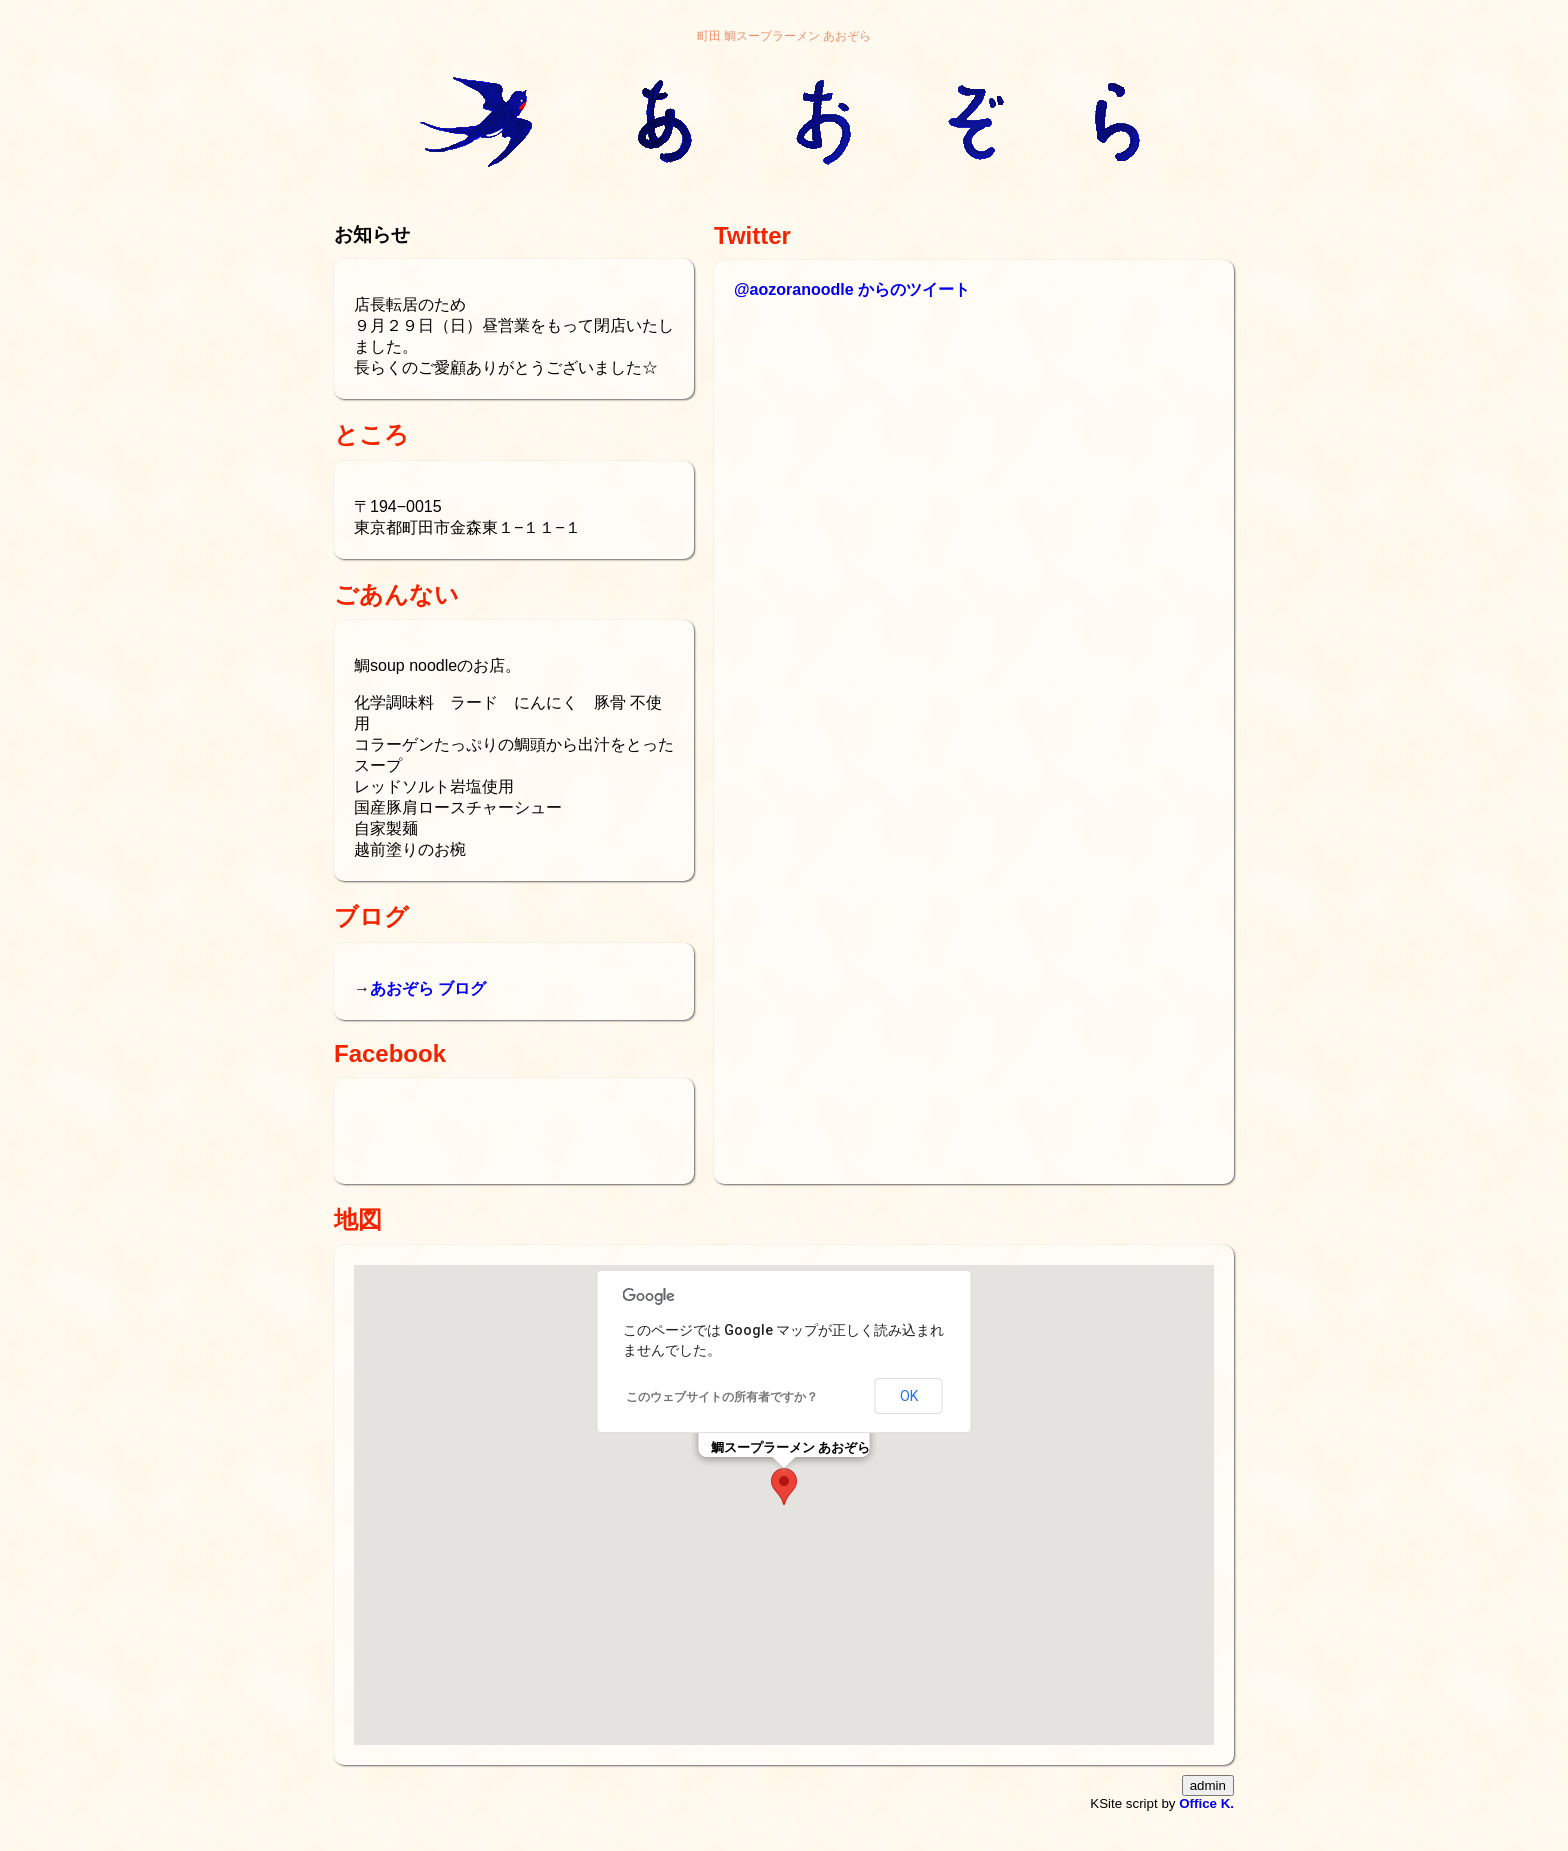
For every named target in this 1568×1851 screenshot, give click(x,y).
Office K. (1206, 1803)
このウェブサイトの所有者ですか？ (722, 1397)
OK (909, 1396)
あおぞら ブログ (428, 988)
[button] (784, 1486)
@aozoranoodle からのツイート (852, 289)
